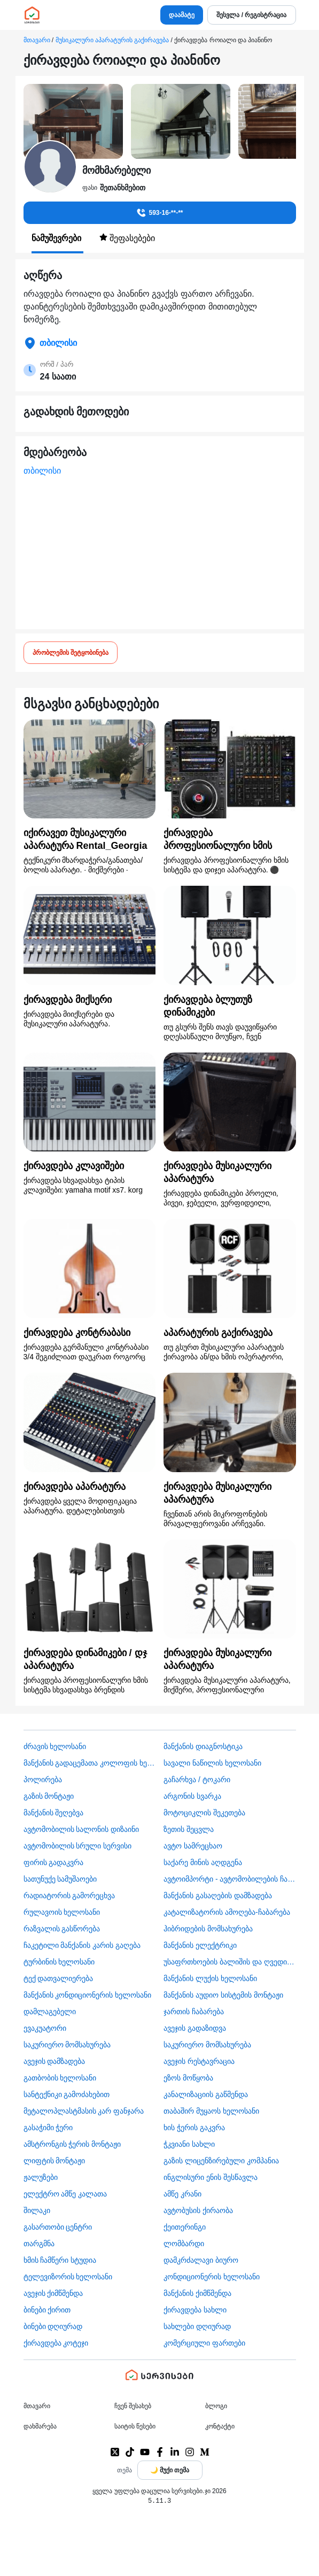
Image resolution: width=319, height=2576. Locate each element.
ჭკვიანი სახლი (189, 2144)
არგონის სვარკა (192, 1796)
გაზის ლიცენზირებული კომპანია (221, 2160)
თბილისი (42, 470)
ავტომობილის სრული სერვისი (78, 1846)
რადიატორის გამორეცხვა (69, 1895)
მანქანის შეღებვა (54, 1812)
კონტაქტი (220, 2426)
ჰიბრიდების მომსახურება (208, 1928)
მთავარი (37, 40)
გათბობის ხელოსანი (60, 2078)
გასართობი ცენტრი (58, 2227)
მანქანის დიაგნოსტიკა (203, 1746)
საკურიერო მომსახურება (67, 2044)
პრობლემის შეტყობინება (70, 652)
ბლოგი (216, 2406)
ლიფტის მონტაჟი (54, 2160)
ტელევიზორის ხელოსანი (68, 2276)
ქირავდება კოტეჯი (56, 2343)
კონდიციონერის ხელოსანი (212, 2276)
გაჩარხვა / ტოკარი (197, 1779)
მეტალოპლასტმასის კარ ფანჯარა (84, 2111)
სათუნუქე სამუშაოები (60, 1879)
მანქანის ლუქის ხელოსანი (210, 1978)
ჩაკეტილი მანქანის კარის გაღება (82, 1945)
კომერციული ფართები (204, 2343)
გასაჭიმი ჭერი (48, 2127)
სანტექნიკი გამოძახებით (67, 2094)
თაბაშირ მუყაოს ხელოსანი (211, 2111)
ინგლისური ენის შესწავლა (211, 2177)
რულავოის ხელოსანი (62, 1912)
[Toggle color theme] (170, 2470)
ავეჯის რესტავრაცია (199, 2061)
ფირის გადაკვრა (54, 1862)
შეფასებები (127, 238)
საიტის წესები (134, 2426)
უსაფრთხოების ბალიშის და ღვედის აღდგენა (230, 1962)
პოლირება (43, 1779)
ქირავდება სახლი (195, 2310)
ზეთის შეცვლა (189, 1829)
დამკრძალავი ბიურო (201, 2260)
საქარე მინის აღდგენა (203, 1862)
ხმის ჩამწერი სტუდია (60, 2260)
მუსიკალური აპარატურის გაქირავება (112, 40)
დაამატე (181, 15)
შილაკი (37, 2210)
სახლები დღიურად (197, 2326)
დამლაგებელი (50, 2011)
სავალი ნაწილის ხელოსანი (212, 1763)
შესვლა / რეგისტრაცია (251, 15)
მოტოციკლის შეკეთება (204, 1812)
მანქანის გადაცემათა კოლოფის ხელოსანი (90, 1763)
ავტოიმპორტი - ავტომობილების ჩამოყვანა (230, 1879)
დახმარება (40, 2426)
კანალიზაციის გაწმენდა (206, 2094)
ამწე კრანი (182, 2194)
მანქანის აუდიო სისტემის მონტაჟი (223, 1995)
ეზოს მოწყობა (188, 2078)
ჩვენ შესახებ (132, 2406)
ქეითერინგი (185, 2227)
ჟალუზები (41, 2177)
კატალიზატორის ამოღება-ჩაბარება (227, 1912)
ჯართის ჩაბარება (194, 2011)
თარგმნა (39, 2243)
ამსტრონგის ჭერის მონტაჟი (72, 2144)
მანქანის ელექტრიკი (200, 1945)
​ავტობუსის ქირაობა (198, 2210)
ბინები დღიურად (53, 2326)
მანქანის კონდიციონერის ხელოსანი (88, 1995)
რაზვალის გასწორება (62, 1928)
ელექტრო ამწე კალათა (65, 2194)
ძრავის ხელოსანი (55, 1746)
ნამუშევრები (57, 238)
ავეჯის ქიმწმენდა (53, 2293)
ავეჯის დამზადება (54, 2061)
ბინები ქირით (47, 2310)
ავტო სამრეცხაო (193, 1846)
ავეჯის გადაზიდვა (195, 2028)
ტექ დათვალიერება (59, 1978)
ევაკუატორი (45, 2028)
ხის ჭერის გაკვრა (194, 2127)
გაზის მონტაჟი (49, 1796)
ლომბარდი (184, 2243)
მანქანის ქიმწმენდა (197, 2293)
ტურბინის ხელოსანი (59, 1962)
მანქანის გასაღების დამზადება (218, 1895)
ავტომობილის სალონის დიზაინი (81, 1829)
